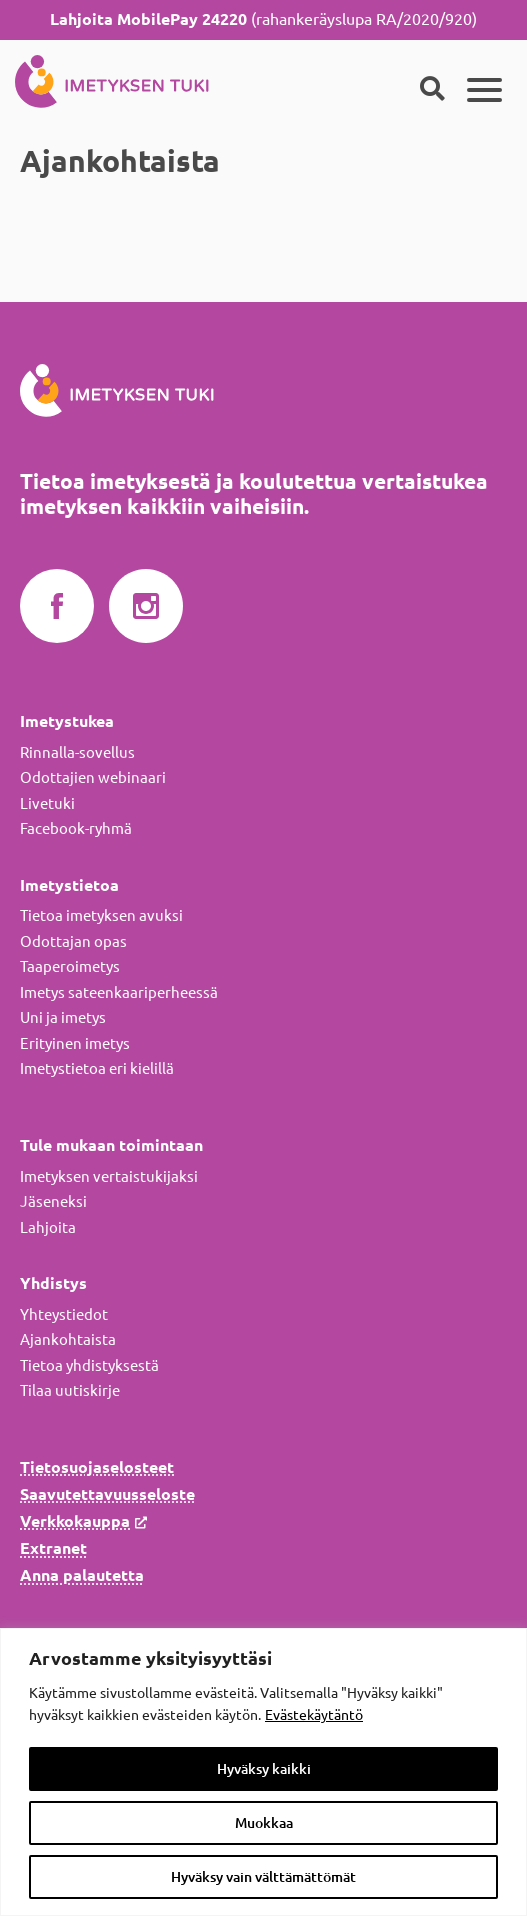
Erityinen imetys (75, 1043)
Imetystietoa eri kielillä (97, 1068)
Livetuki (47, 803)
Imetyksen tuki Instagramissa (146, 607)
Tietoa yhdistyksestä (89, 1365)
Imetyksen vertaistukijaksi (109, 1176)
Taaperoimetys (70, 966)
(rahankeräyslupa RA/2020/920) (263, 19)
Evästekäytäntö (314, 1715)
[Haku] (432, 90)
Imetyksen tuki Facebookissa (57, 607)
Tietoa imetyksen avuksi (101, 915)
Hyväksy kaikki (264, 1769)
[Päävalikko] (484, 90)
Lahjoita (48, 1227)
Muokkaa (264, 1823)
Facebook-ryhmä (76, 828)
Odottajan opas (73, 941)
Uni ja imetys (63, 1017)
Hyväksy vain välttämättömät (263, 1877)
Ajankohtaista (68, 1339)
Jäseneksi (53, 1201)
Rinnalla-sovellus (77, 752)
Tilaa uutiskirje (70, 1390)
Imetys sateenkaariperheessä (119, 992)
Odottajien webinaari (93, 777)
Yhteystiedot (64, 1314)
